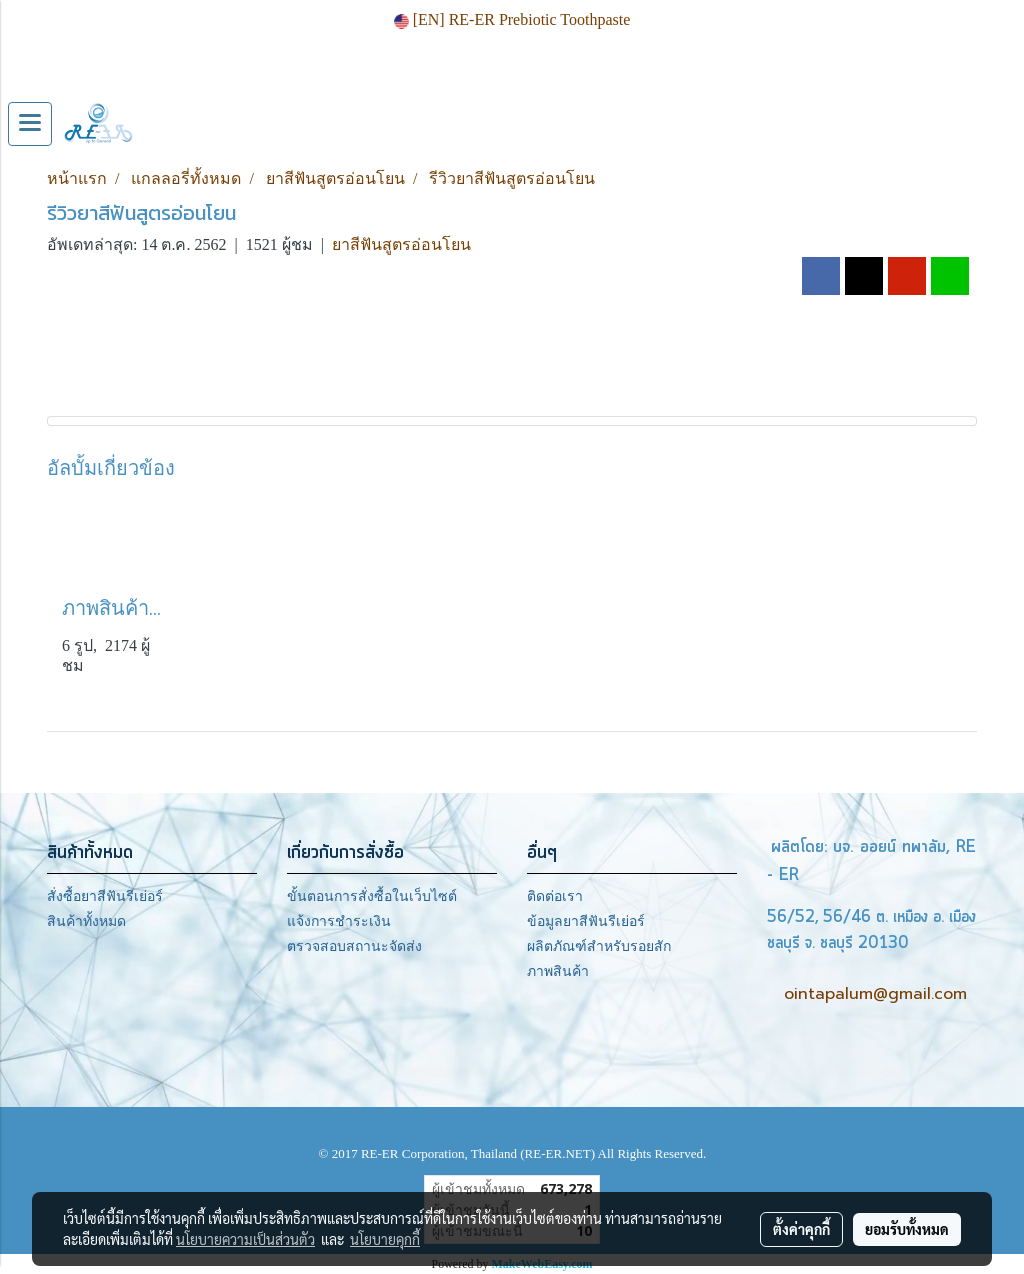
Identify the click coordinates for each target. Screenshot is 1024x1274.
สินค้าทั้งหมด (86, 921)
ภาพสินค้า (558, 971)
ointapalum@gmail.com (875, 994)
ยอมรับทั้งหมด (907, 1229)
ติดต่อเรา (555, 896)
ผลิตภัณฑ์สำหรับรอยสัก (599, 946)
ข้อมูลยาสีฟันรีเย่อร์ (586, 921)
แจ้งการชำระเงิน (339, 921)
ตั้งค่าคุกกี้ (801, 1229)
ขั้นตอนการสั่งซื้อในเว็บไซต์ (372, 896)
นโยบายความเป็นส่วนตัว (245, 1239)
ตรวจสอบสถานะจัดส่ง (354, 946)
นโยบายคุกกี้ (385, 1239)
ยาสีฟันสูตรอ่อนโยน (401, 244)
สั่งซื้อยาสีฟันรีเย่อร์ (105, 896)
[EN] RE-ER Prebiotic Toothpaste (512, 19)
